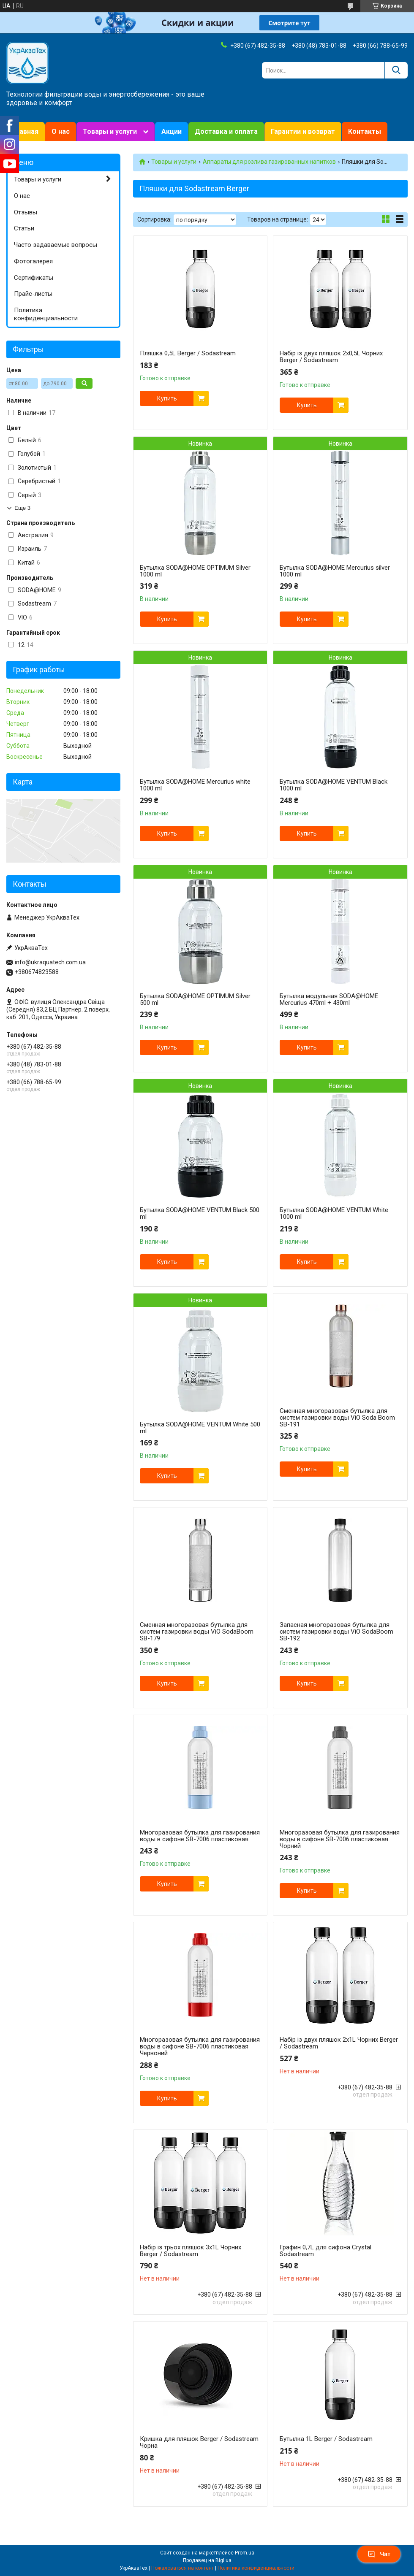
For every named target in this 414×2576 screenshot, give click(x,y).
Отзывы (25, 212)
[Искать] (396, 70)
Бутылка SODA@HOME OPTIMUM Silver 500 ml (195, 999)
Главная (25, 131)
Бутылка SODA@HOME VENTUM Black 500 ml (199, 1213)
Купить (167, 398)
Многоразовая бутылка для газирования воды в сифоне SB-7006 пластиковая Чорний (340, 1839)
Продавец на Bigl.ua (207, 2560)
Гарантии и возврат (303, 131)
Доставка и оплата (226, 131)
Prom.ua (244, 2553)
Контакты (364, 131)
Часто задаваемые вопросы (55, 245)
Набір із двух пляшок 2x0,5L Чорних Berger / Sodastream (331, 356)
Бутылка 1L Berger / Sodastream (326, 2438)
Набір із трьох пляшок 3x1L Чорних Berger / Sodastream (190, 2250)
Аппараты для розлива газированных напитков (269, 162)
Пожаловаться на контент (182, 2568)
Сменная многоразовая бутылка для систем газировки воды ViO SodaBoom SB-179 (196, 1631)
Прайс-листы (33, 294)
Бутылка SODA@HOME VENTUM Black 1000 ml (333, 785)
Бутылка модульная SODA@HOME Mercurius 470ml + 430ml (329, 999)
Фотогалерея (33, 261)
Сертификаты (33, 277)
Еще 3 (22, 508)
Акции (171, 131)
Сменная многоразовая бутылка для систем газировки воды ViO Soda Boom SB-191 (337, 1417)
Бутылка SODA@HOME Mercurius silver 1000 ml (335, 571)
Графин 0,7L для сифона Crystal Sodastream (325, 2250)
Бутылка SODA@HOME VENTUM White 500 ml (200, 1427)
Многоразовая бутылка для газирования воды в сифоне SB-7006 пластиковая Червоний (200, 2046)
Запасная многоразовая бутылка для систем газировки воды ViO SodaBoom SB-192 (336, 1631)
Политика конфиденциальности (46, 314)
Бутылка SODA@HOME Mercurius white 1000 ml (195, 785)
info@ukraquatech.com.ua (50, 962)
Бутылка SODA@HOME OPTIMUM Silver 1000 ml (195, 571)
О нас (61, 131)
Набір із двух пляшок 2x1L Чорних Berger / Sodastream (339, 2043)
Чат (379, 2554)
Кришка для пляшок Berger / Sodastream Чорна (199, 2442)
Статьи (24, 228)
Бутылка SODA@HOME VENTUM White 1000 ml (334, 1213)
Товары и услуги (110, 131)
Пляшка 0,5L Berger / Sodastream (188, 353)
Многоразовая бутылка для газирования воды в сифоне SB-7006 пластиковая (200, 1836)
